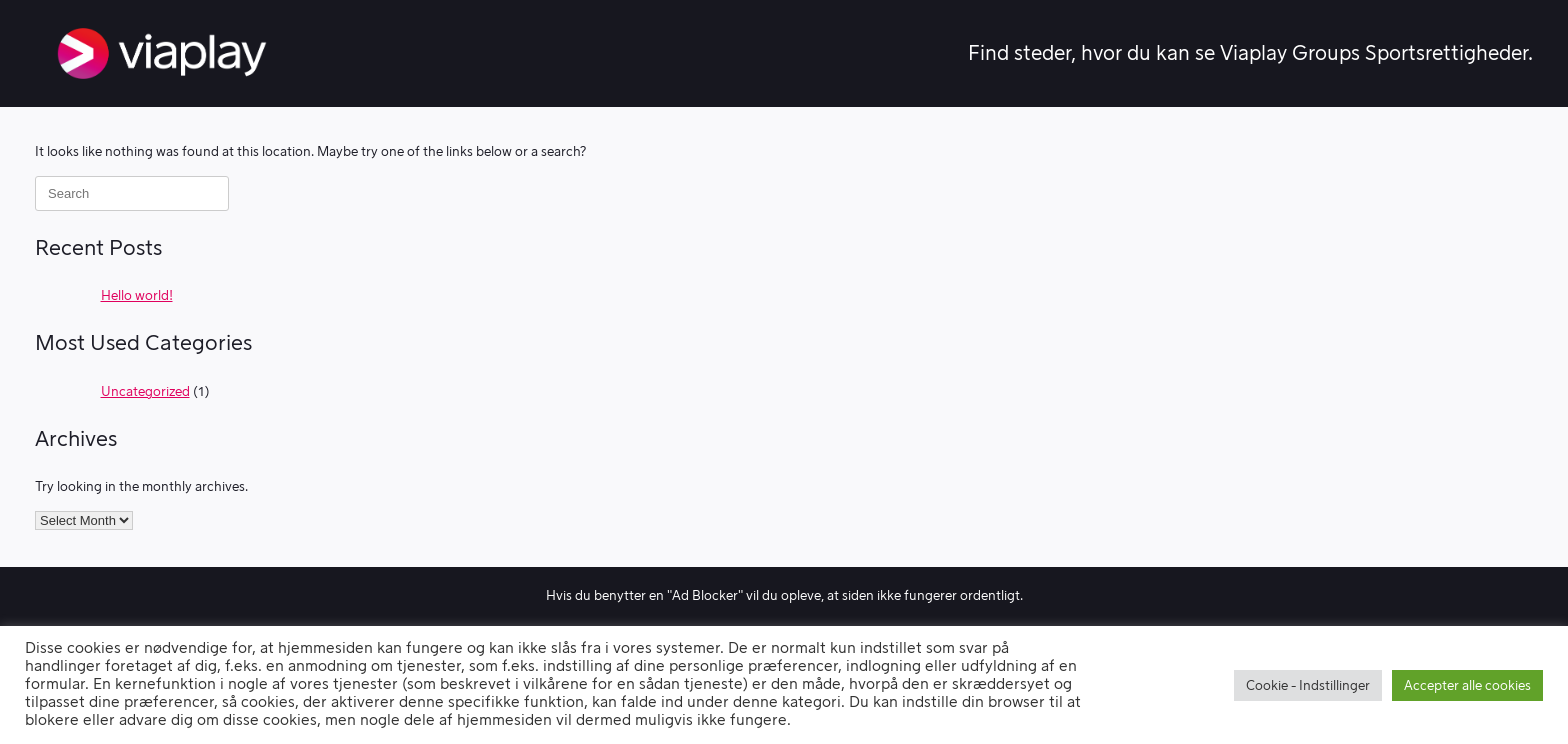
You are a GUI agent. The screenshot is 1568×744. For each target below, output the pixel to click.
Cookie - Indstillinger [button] (1308, 685)
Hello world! (137, 295)
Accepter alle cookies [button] (1467, 685)
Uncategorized (145, 391)
